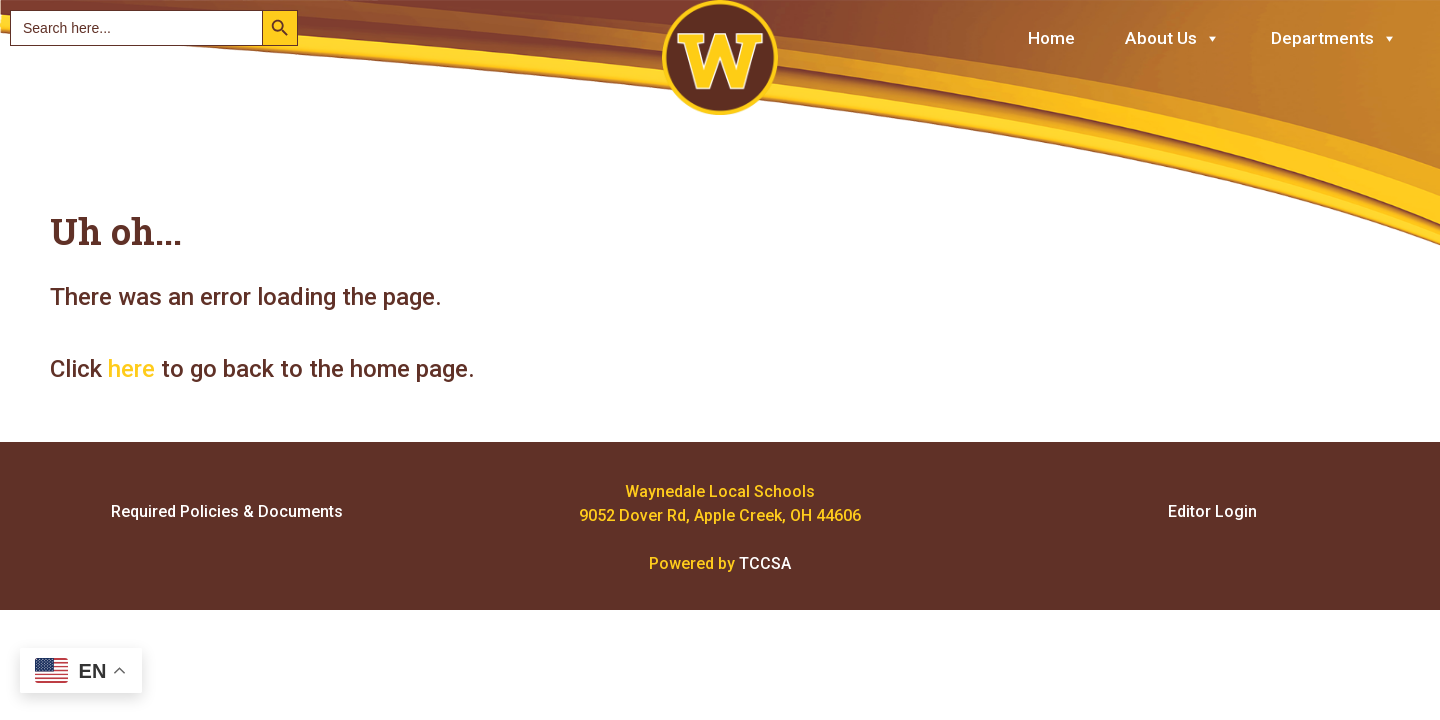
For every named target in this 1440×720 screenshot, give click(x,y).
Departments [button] (1334, 39)
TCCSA (765, 563)
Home (1051, 38)
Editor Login (1212, 511)
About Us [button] (1172, 39)
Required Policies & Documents (227, 511)
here (131, 369)
